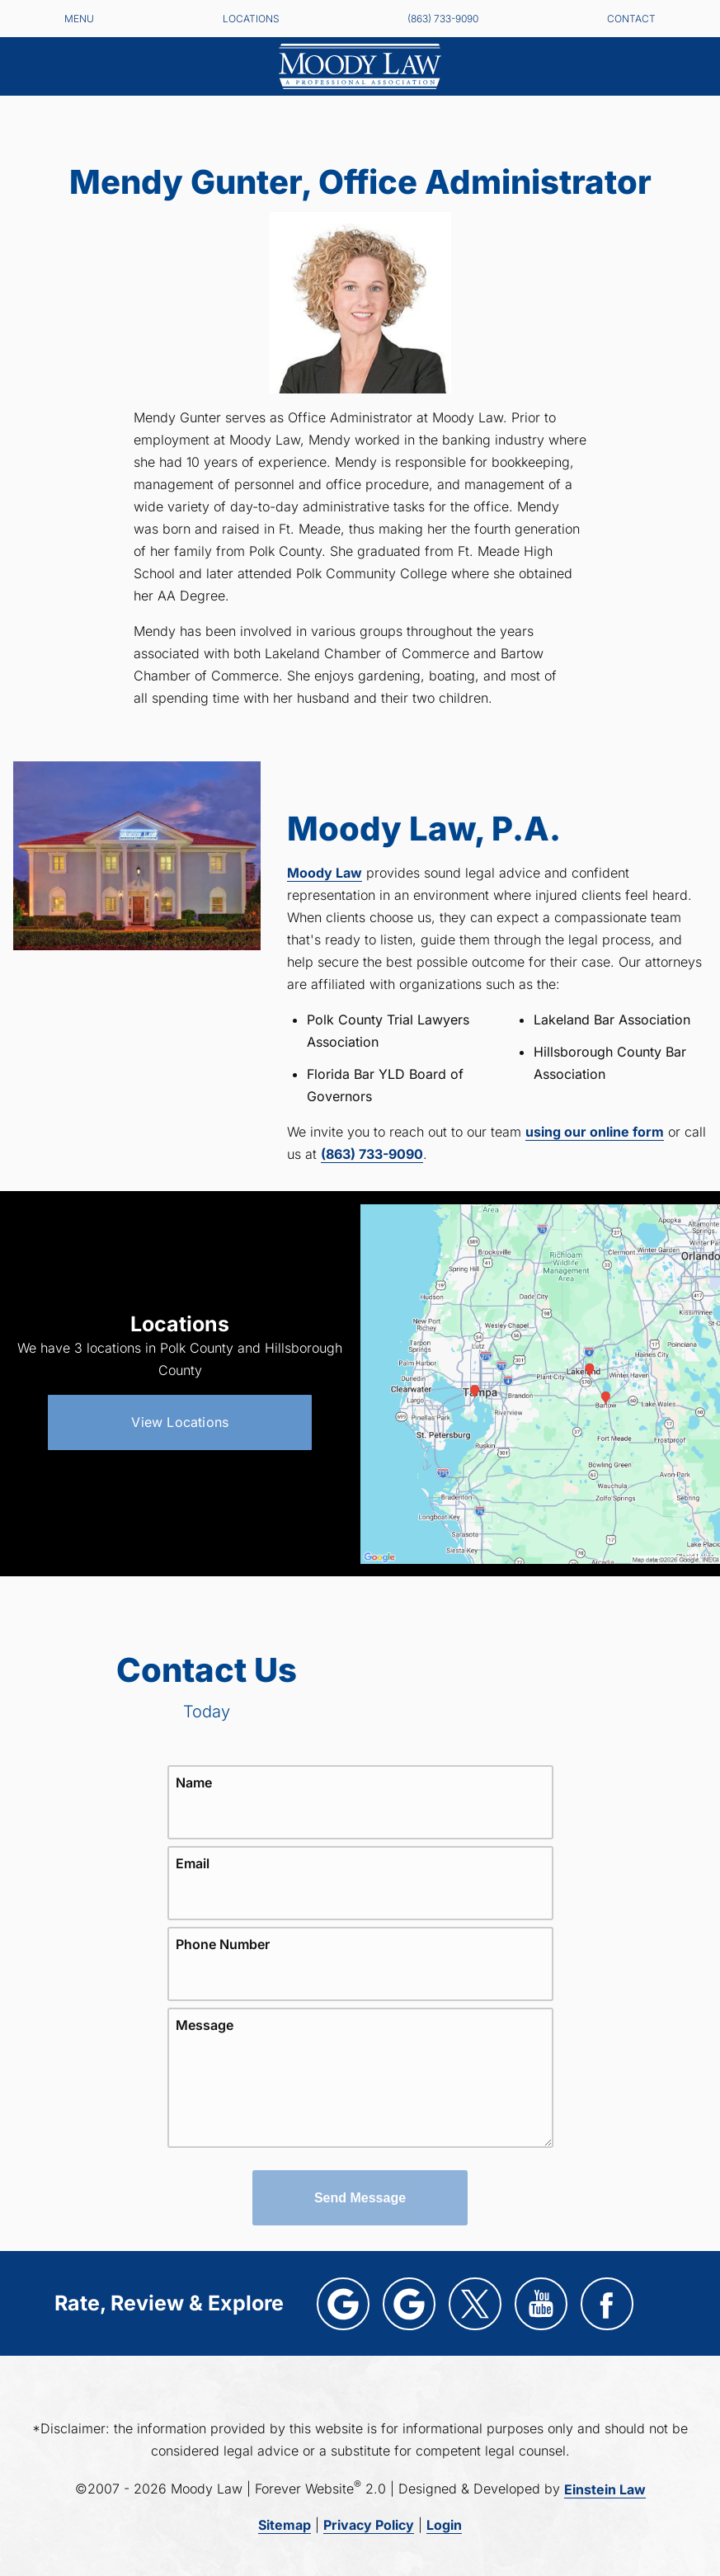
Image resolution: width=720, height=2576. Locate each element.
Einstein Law (605, 2489)
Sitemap (284, 2525)
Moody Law (324, 872)
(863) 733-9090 (442, 18)
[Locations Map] (540, 1383)
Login (444, 2525)
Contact (631, 18)
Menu (79, 18)
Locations (251, 18)
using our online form (594, 1131)
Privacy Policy (368, 2525)
